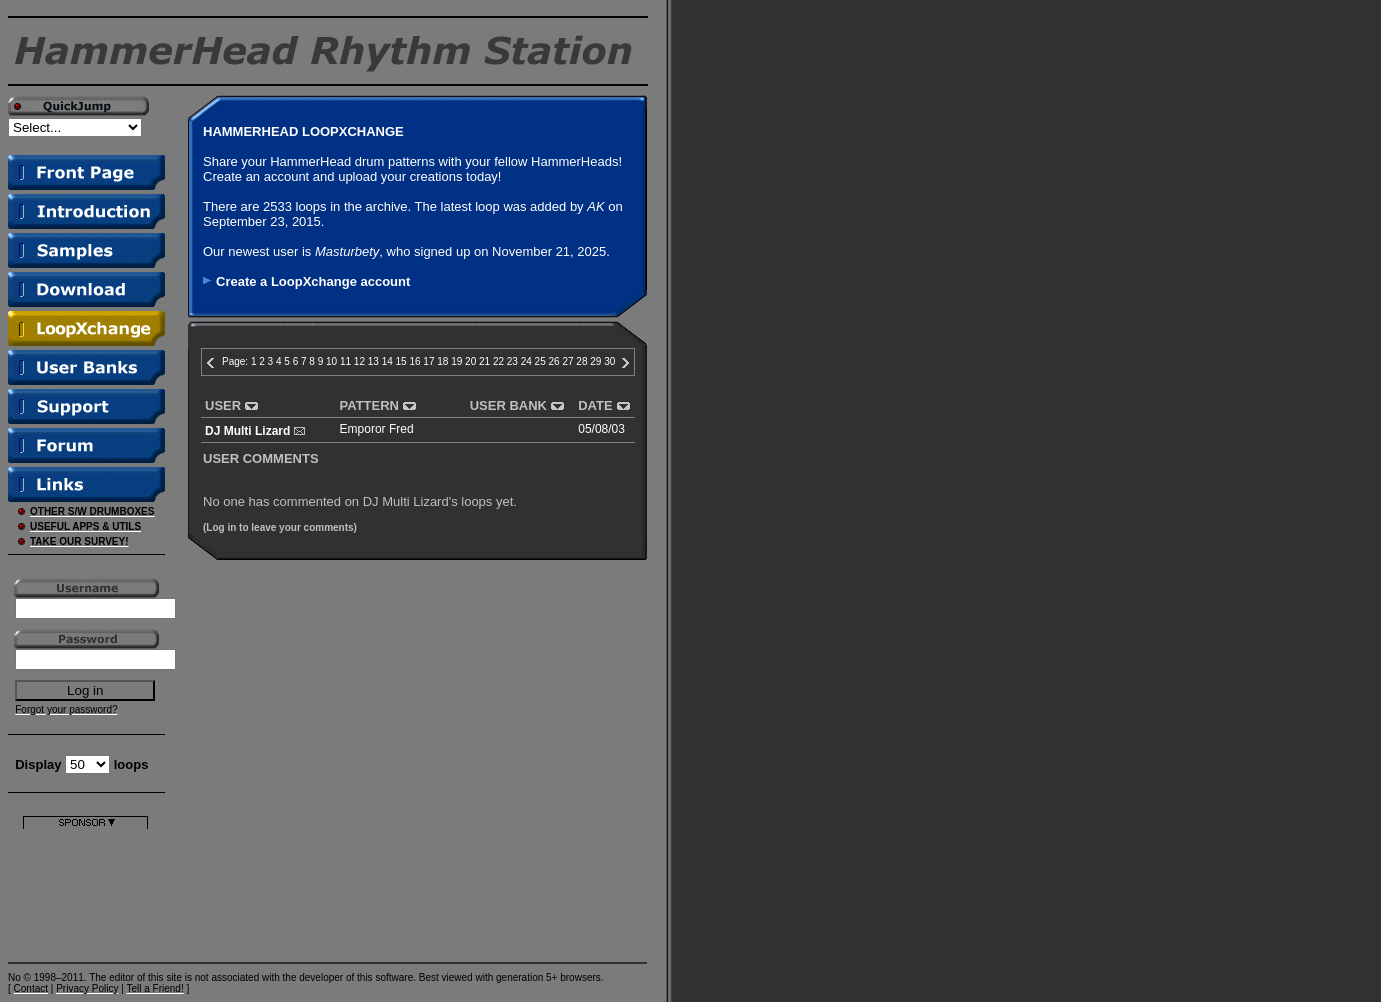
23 (512, 361)
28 (581, 361)
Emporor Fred (377, 429)
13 (373, 361)
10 (331, 361)
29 (595, 361)
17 (428, 361)
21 (484, 361)
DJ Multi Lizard (247, 431)
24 (526, 361)
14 (387, 361)
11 (345, 361)
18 (442, 361)
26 (554, 361)
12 (359, 361)
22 (498, 361)
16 (414, 361)
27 (567, 361)
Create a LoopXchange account (313, 281)
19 (456, 361)
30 (609, 361)
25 (540, 361)
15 (401, 361)
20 (470, 361)
